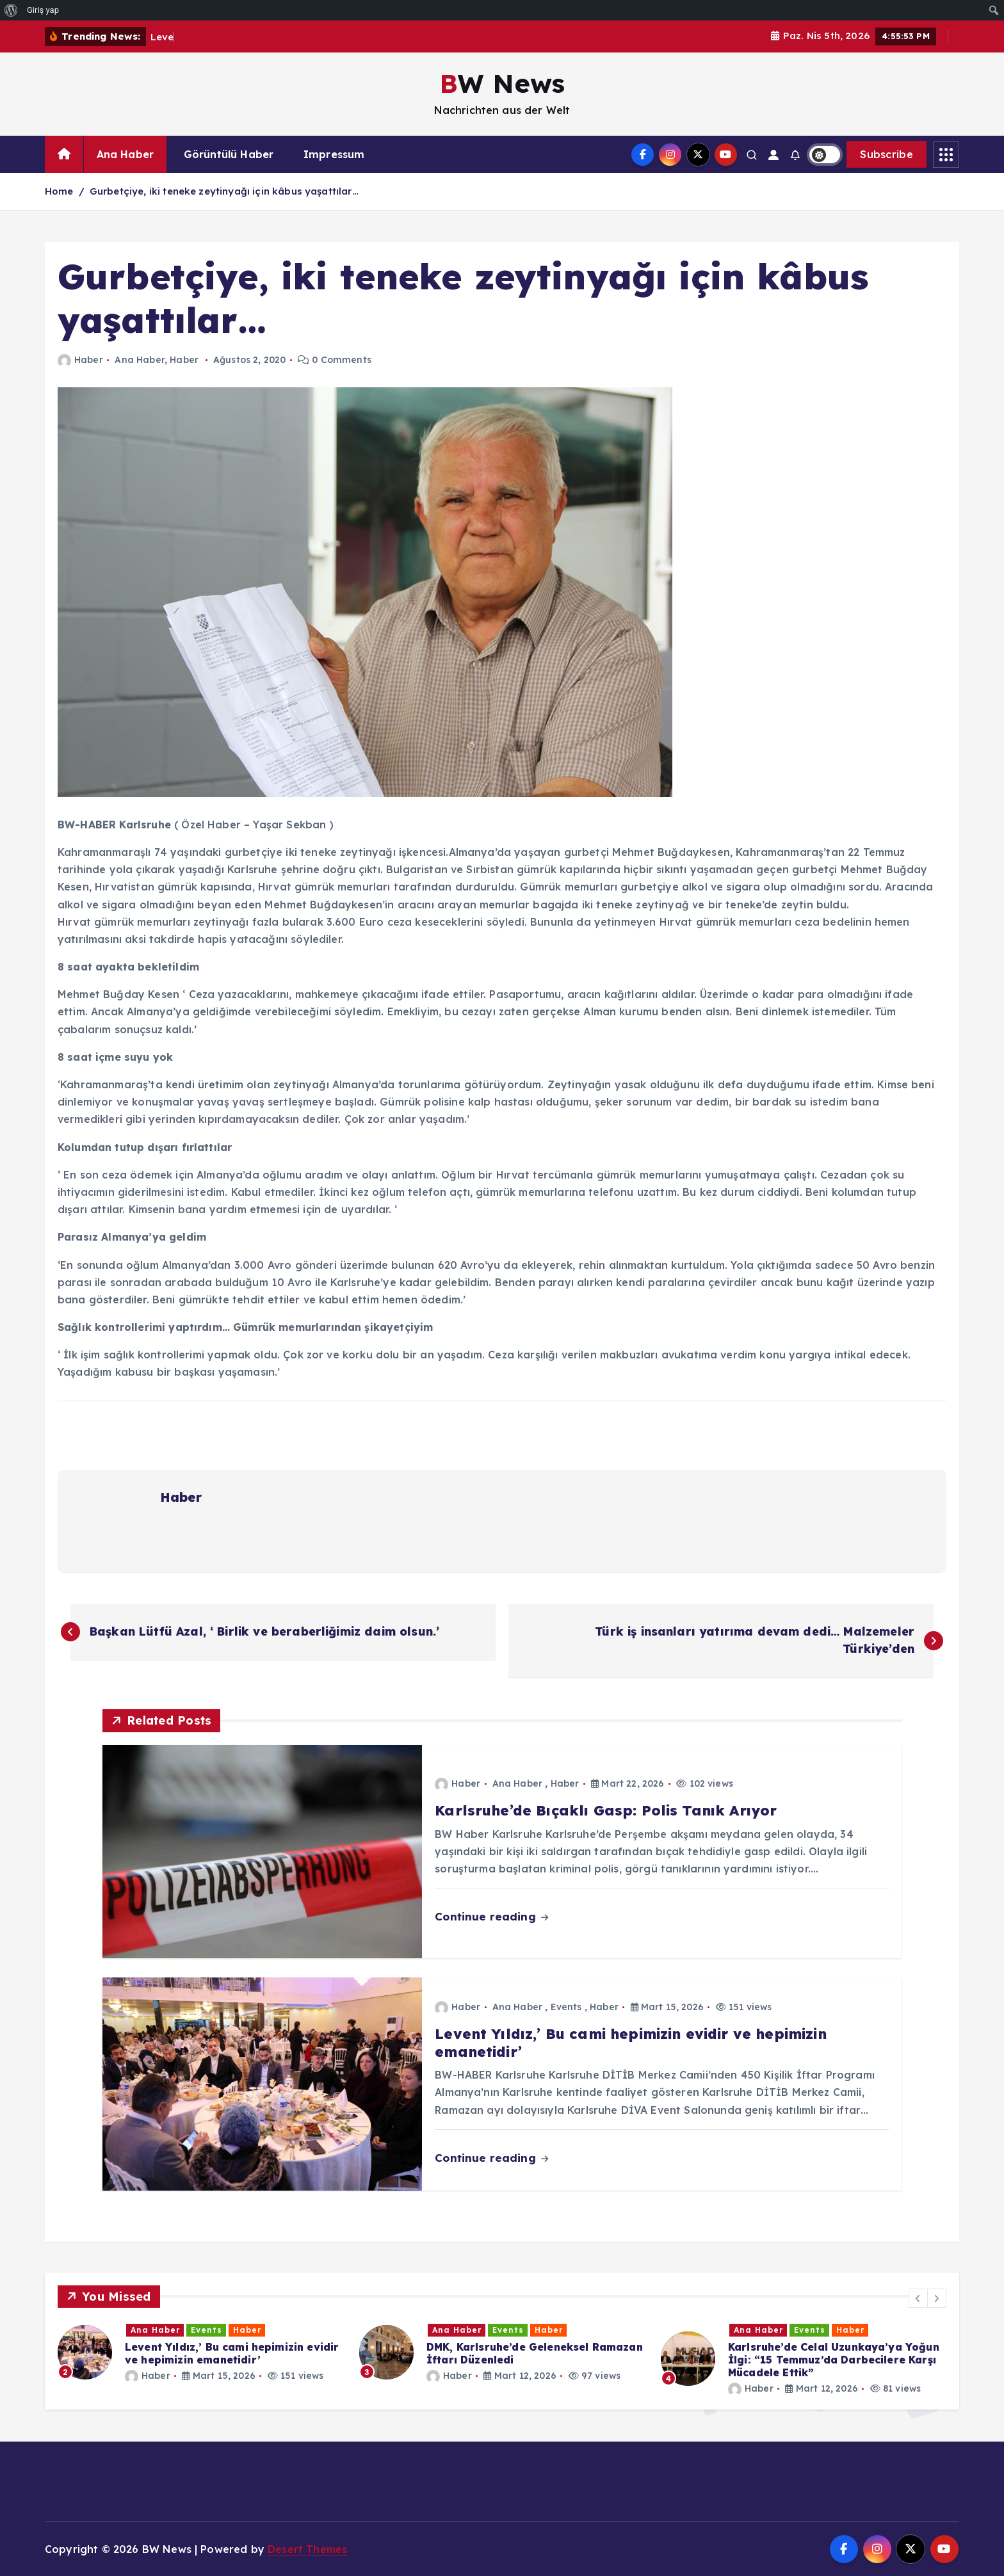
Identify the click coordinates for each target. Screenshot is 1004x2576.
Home (59, 191)
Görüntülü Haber (228, 154)
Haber (80, 360)
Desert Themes (307, 2549)
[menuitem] (11, 10)
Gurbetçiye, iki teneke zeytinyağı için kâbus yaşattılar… (224, 191)
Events (566, 2007)
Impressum (334, 154)
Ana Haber (125, 154)
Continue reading (491, 1916)
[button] (918, 2298)
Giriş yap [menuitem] (43, 10)
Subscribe (886, 154)
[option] (201, 2352)
